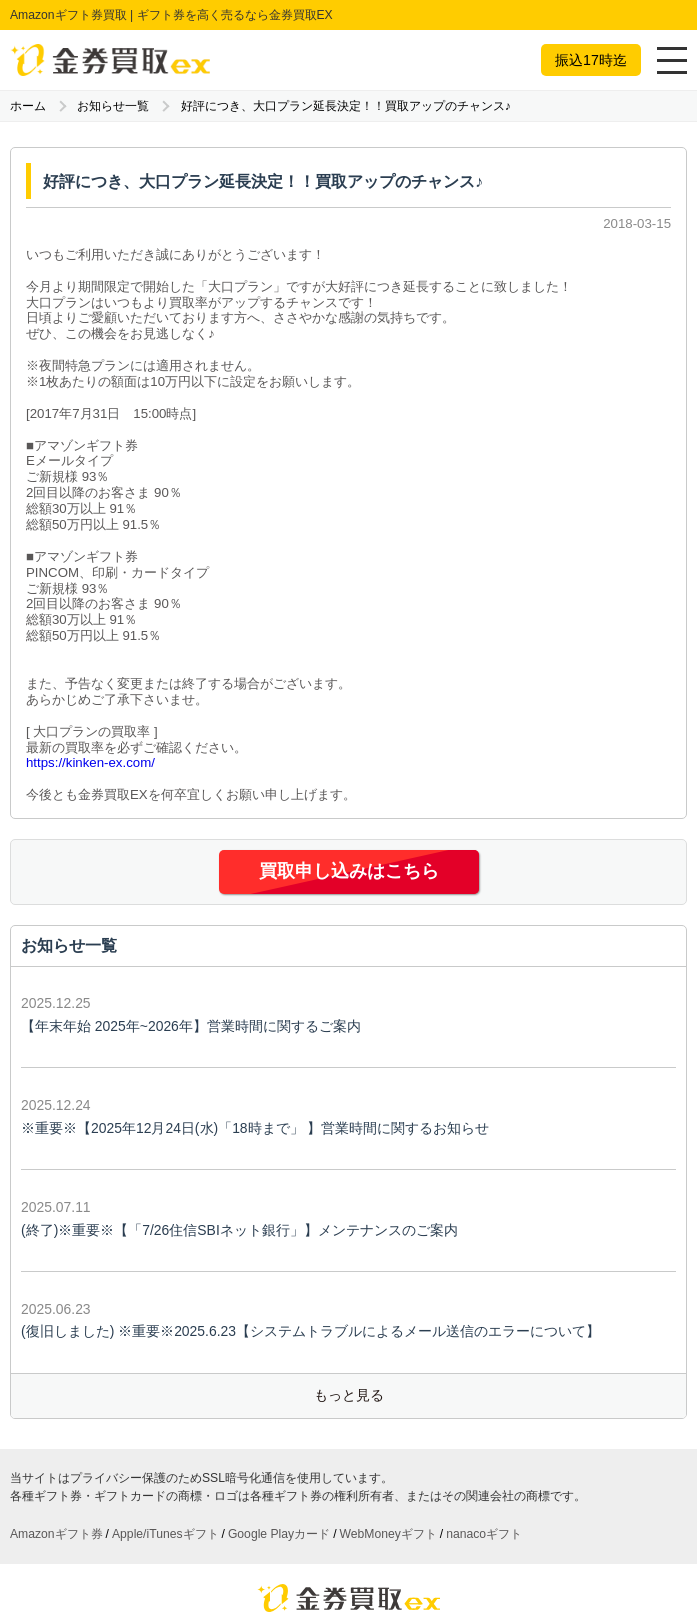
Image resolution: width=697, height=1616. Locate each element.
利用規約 (487, 1536)
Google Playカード (279, 1404)
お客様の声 (206, 1536)
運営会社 (337, 1536)
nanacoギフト (484, 1404)
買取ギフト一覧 (224, 1513)
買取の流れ (312, 1513)
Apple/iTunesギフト (165, 1404)
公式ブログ (475, 1513)
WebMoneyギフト (388, 1404)
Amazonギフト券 (56, 1404)
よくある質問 (394, 1513)
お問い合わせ (412, 1536)
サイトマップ (349, 1560)
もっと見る (349, 1265)
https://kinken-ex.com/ (90, 762)
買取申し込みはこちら (349, 871)
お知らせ (275, 1536)
